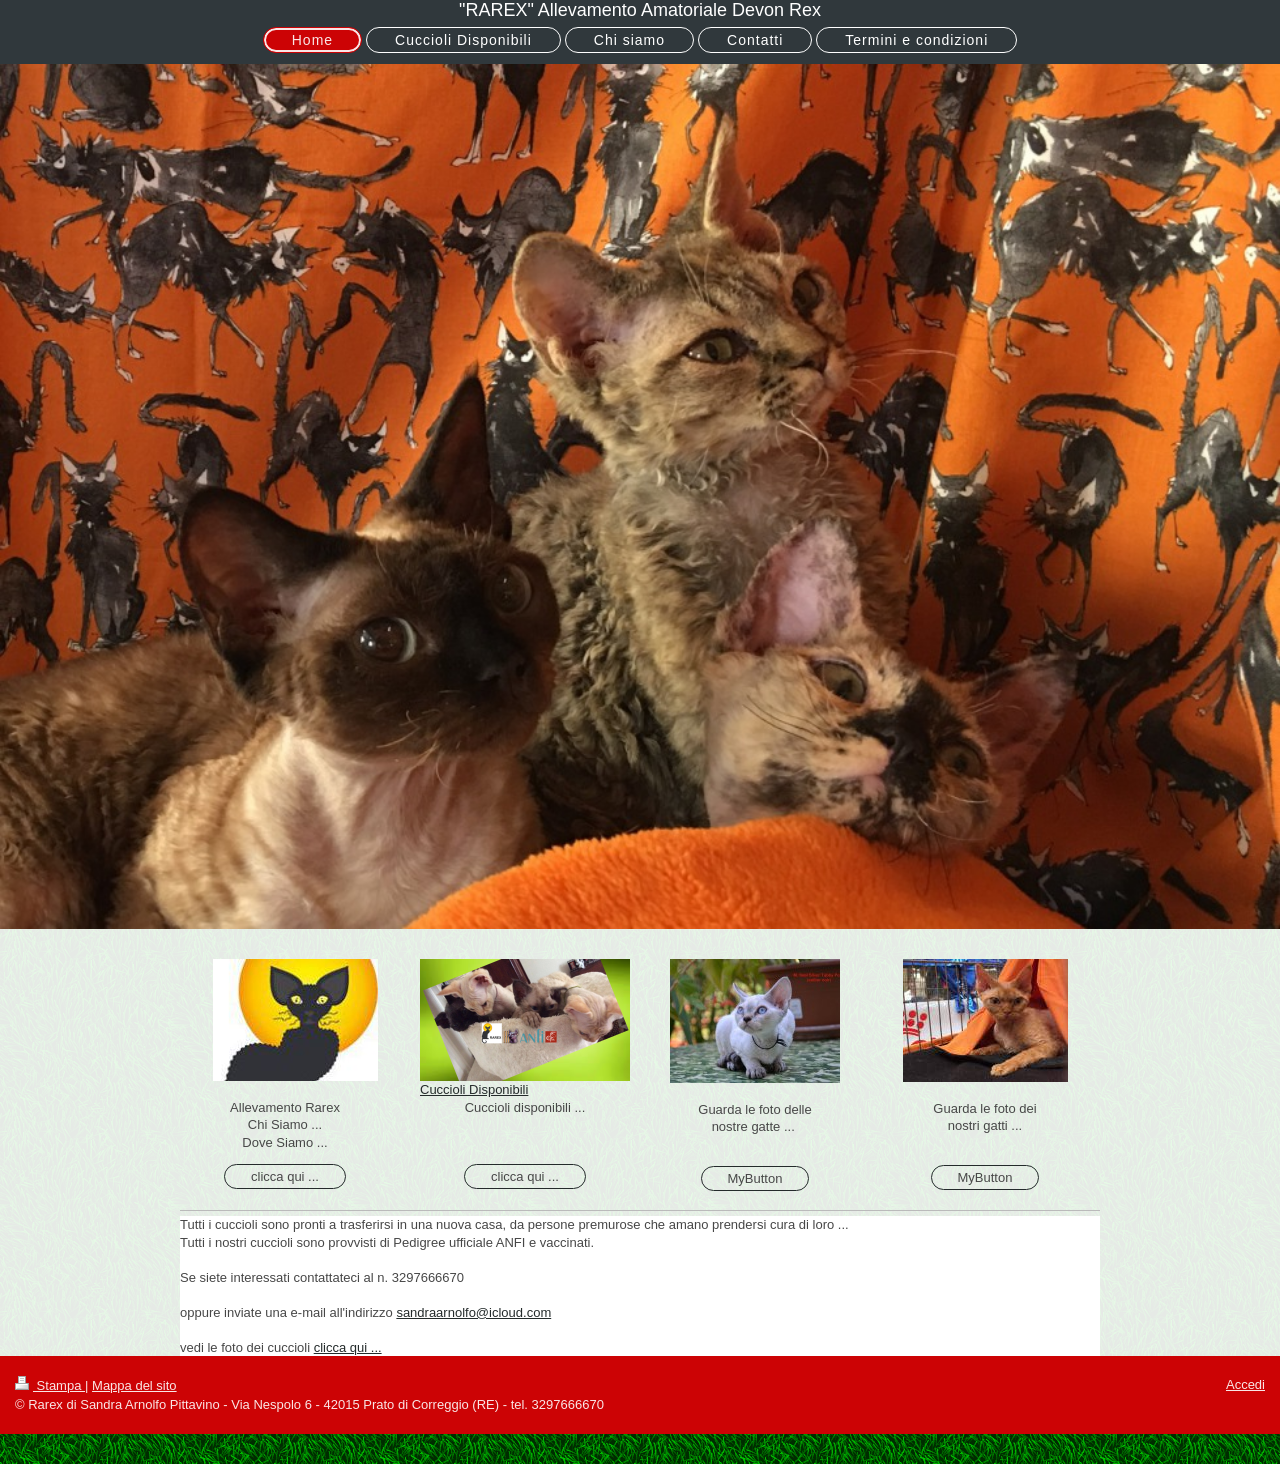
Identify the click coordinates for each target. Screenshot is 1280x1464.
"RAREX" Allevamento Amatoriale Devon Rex (640, 10)
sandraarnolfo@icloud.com (473, 1312)
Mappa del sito (134, 1385)
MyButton (755, 1178)
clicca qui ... (285, 1176)
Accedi (1245, 1384)
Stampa (50, 1385)
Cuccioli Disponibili (474, 1089)
